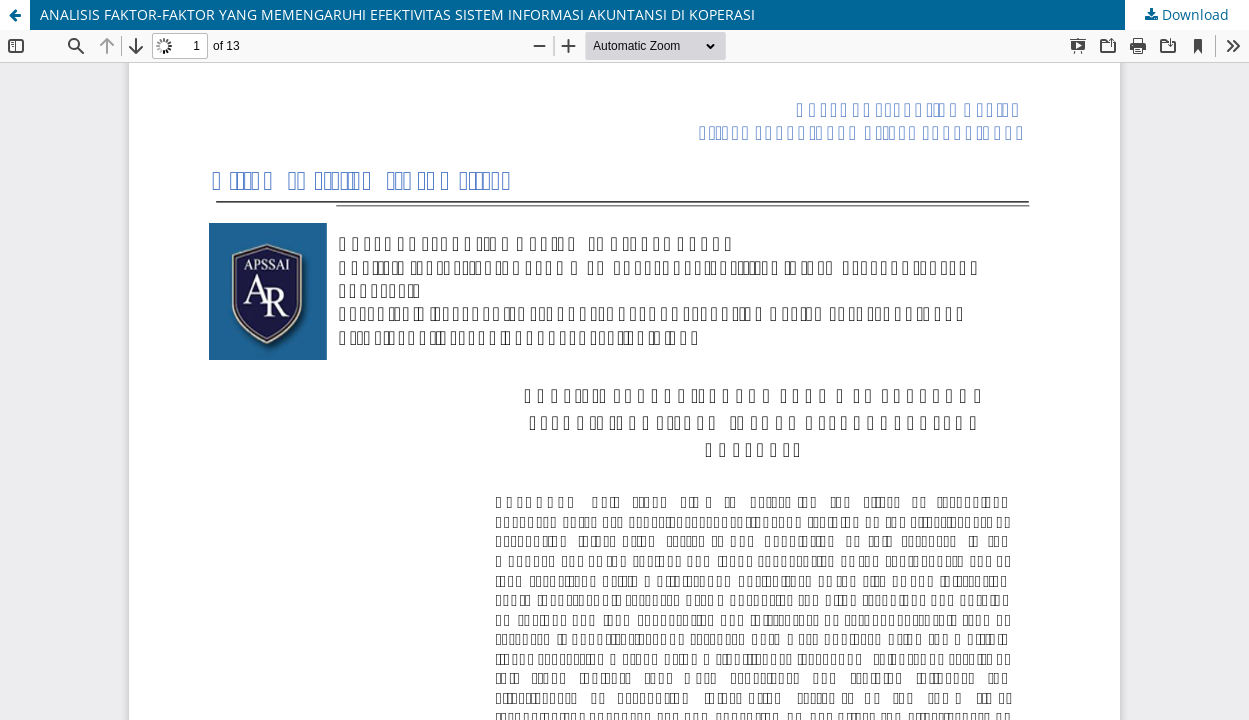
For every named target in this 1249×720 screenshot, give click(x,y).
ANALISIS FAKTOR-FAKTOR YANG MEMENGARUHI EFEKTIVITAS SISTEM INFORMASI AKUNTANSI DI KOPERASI (397, 14)
